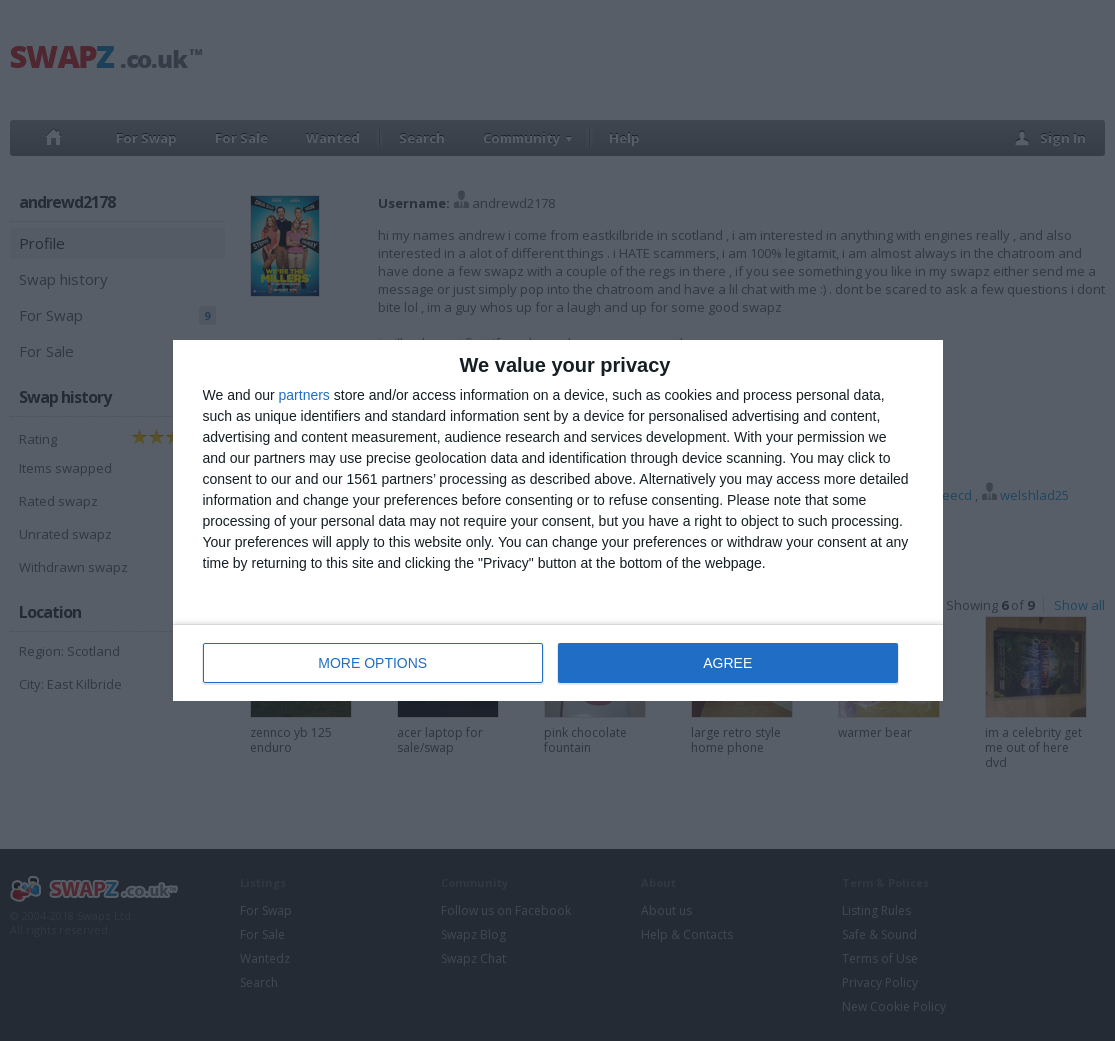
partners (304, 395)
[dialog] (558, 520)
